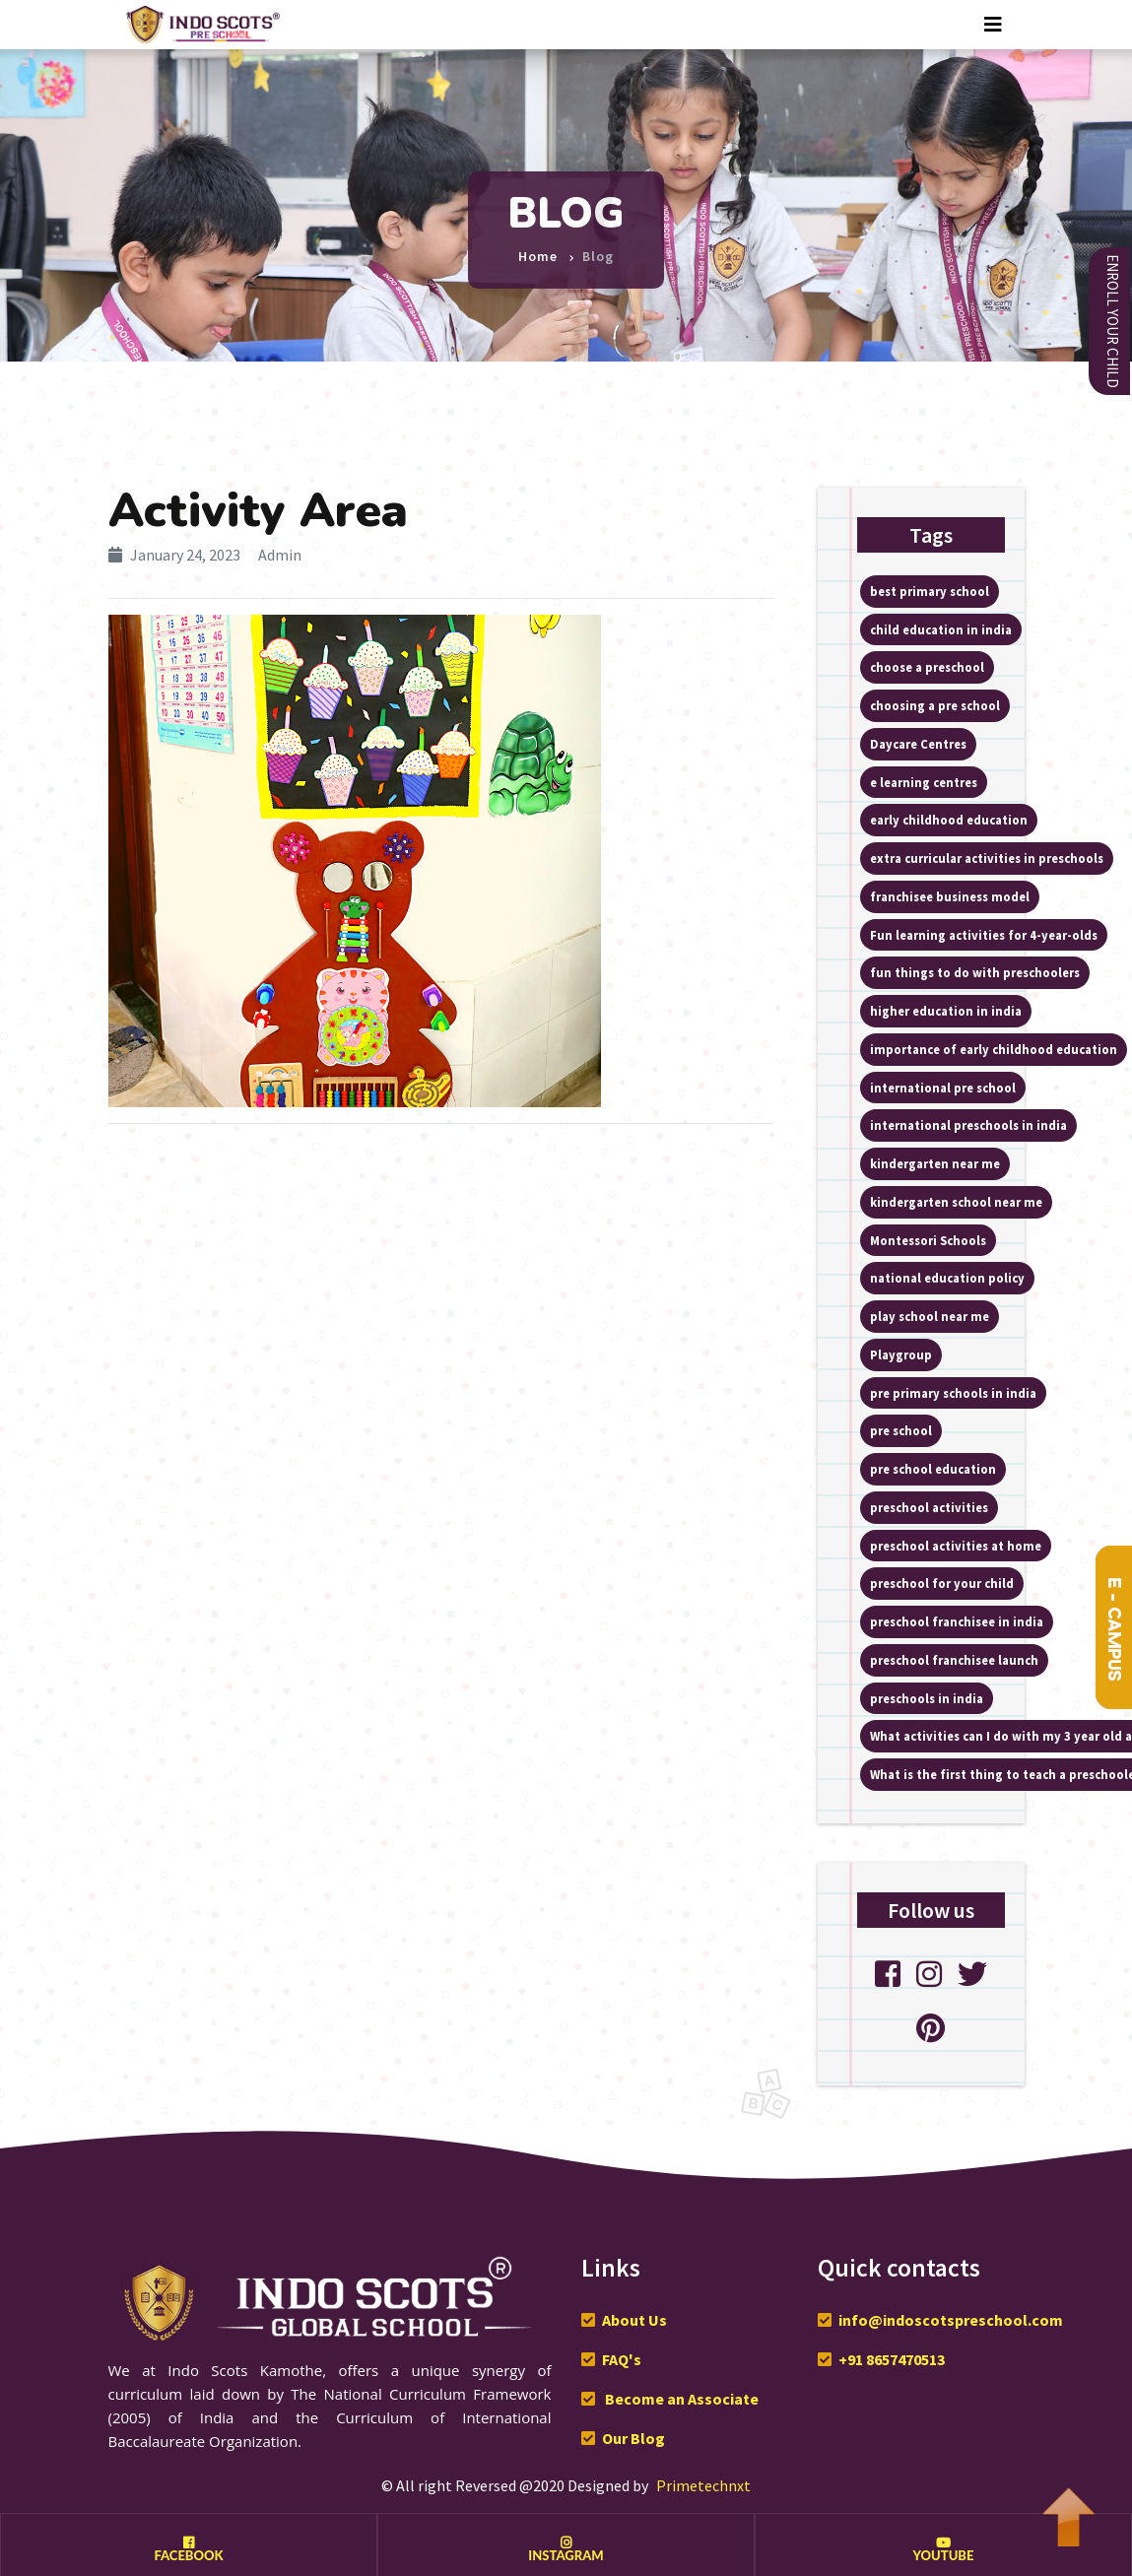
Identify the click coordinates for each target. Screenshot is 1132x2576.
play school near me (929, 1316)
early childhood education (949, 819)
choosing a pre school (935, 705)
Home (538, 249)
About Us (634, 2320)
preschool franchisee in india (956, 1621)
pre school (901, 1430)
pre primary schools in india (953, 1393)
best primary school (929, 591)
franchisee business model (950, 896)
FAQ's (621, 2359)
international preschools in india (968, 1125)
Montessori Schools (928, 1240)
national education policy (947, 1278)
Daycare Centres (918, 744)
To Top (1068, 2507)
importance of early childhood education (993, 1049)
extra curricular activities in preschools (986, 858)
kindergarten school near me (956, 1202)
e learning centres (923, 782)
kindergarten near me (935, 1163)
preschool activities (929, 1507)
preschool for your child (942, 1583)
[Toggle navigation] (993, 24)
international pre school (943, 1087)
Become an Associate (680, 2399)
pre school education (933, 1469)
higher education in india (946, 1011)
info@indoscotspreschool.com (950, 2320)
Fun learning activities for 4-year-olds (984, 935)
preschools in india (926, 1698)
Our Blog (633, 2438)
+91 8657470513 (891, 2359)
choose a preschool (927, 667)
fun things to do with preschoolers (975, 972)
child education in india (941, 629)
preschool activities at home (955, 1545)
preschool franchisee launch (954, 1660)
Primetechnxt (703, 2485)
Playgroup (901, 1354)
